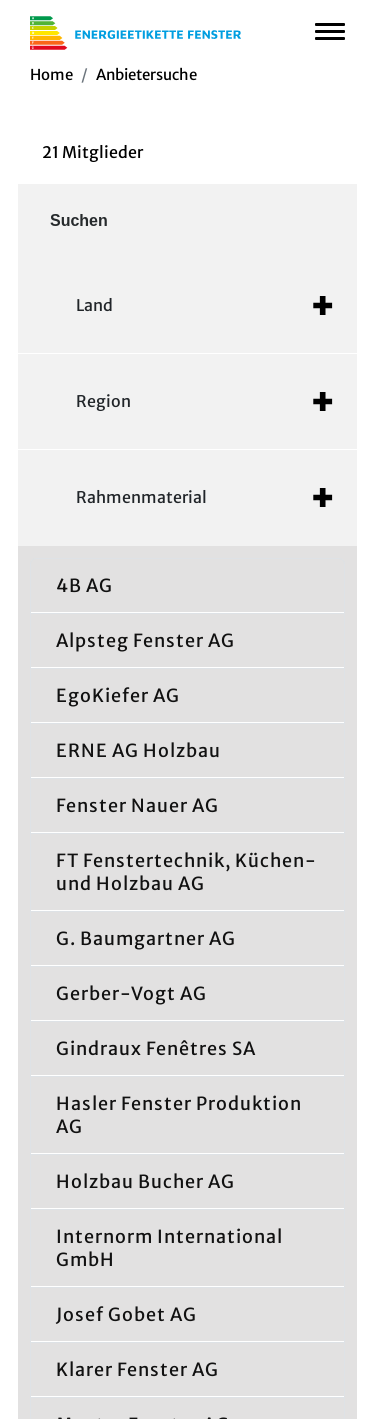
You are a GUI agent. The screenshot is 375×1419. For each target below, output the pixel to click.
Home (51, 74)
